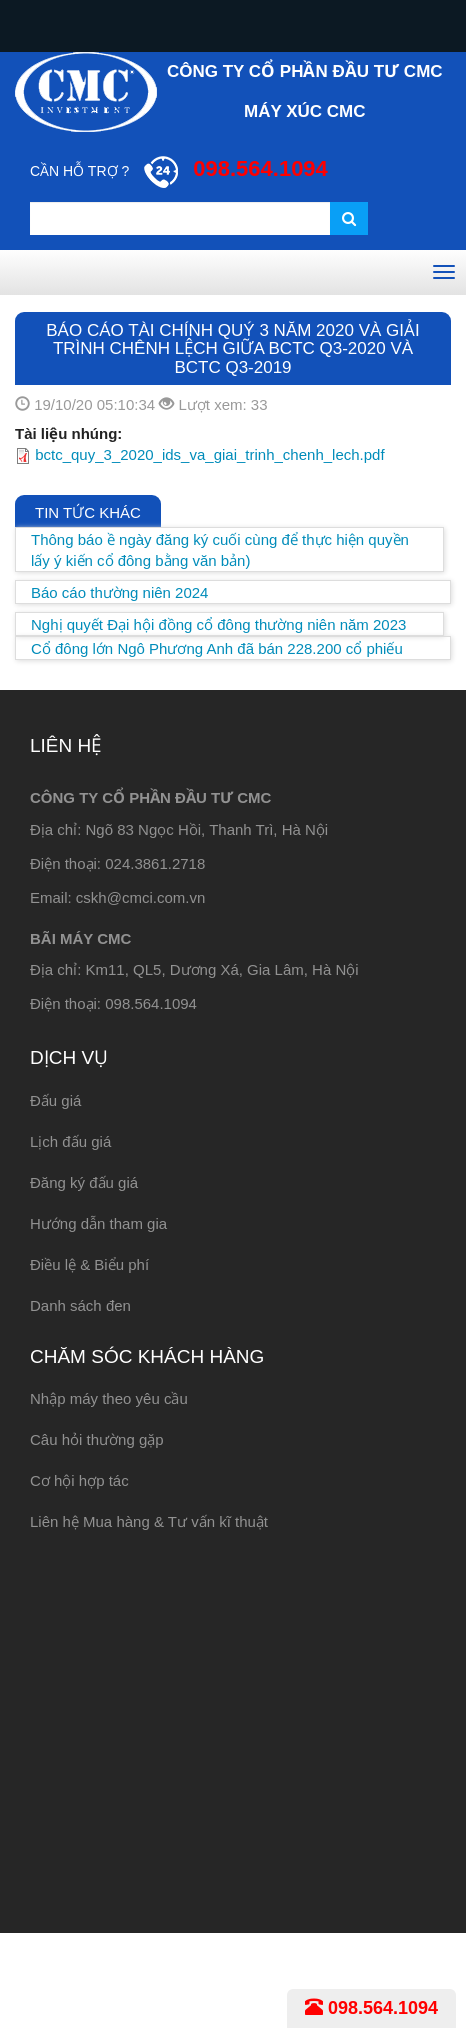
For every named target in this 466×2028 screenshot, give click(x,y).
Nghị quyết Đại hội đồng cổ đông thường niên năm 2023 (218, 624)
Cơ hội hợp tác (79, 1480)
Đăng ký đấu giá (84, 1182)
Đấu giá (55, 1100)
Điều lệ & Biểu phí (89, 1264)
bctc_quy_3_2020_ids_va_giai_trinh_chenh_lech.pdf (209, 454)
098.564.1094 (371, 2008)
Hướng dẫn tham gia (98, 1223)
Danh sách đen (80, 1305)
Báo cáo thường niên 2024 (119, 592)
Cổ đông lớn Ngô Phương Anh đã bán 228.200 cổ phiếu (217, 648)
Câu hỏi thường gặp (97, 1439)
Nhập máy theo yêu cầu (109, 1398)
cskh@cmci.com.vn (140, 897)
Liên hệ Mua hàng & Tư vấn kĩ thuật (149, 1521)
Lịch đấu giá (70, 1141)
